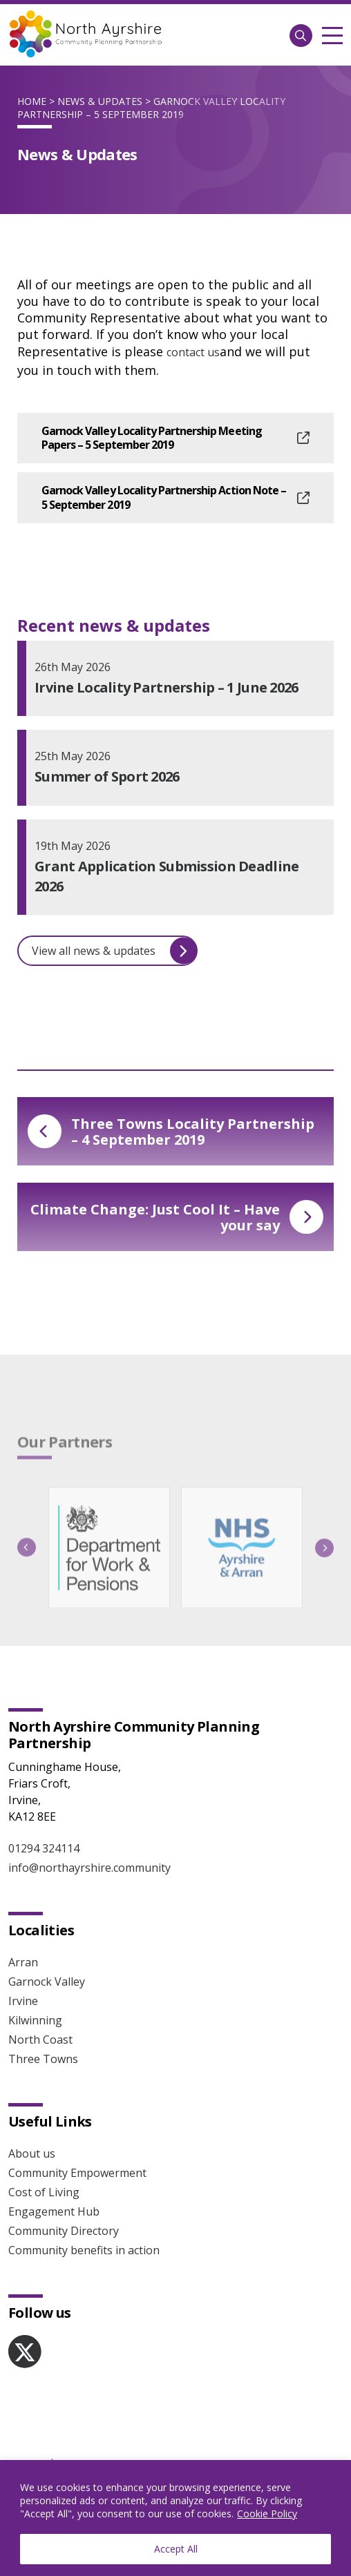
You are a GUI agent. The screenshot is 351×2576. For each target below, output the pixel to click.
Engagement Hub (53, 2211)
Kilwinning (35, 2020)
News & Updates (99, 101)
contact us (193, 352)
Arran (23, 1962)
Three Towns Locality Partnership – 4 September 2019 (171, 1131)
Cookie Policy (267, 2513)
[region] (175, 2518)
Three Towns (43, 2058)
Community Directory (63, 2230)
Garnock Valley (46, 1981)
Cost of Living (43, 2192)
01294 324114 (43, 1848)
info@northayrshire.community (89, 1867)
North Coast (40, 2039)
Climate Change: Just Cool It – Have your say (176, 1217)
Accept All (176, 2548)
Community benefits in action (84, 2250)
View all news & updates (114, 951)
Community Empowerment (77, 2172)
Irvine (23, 2000)
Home (31, 101)
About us (31, 2153)
